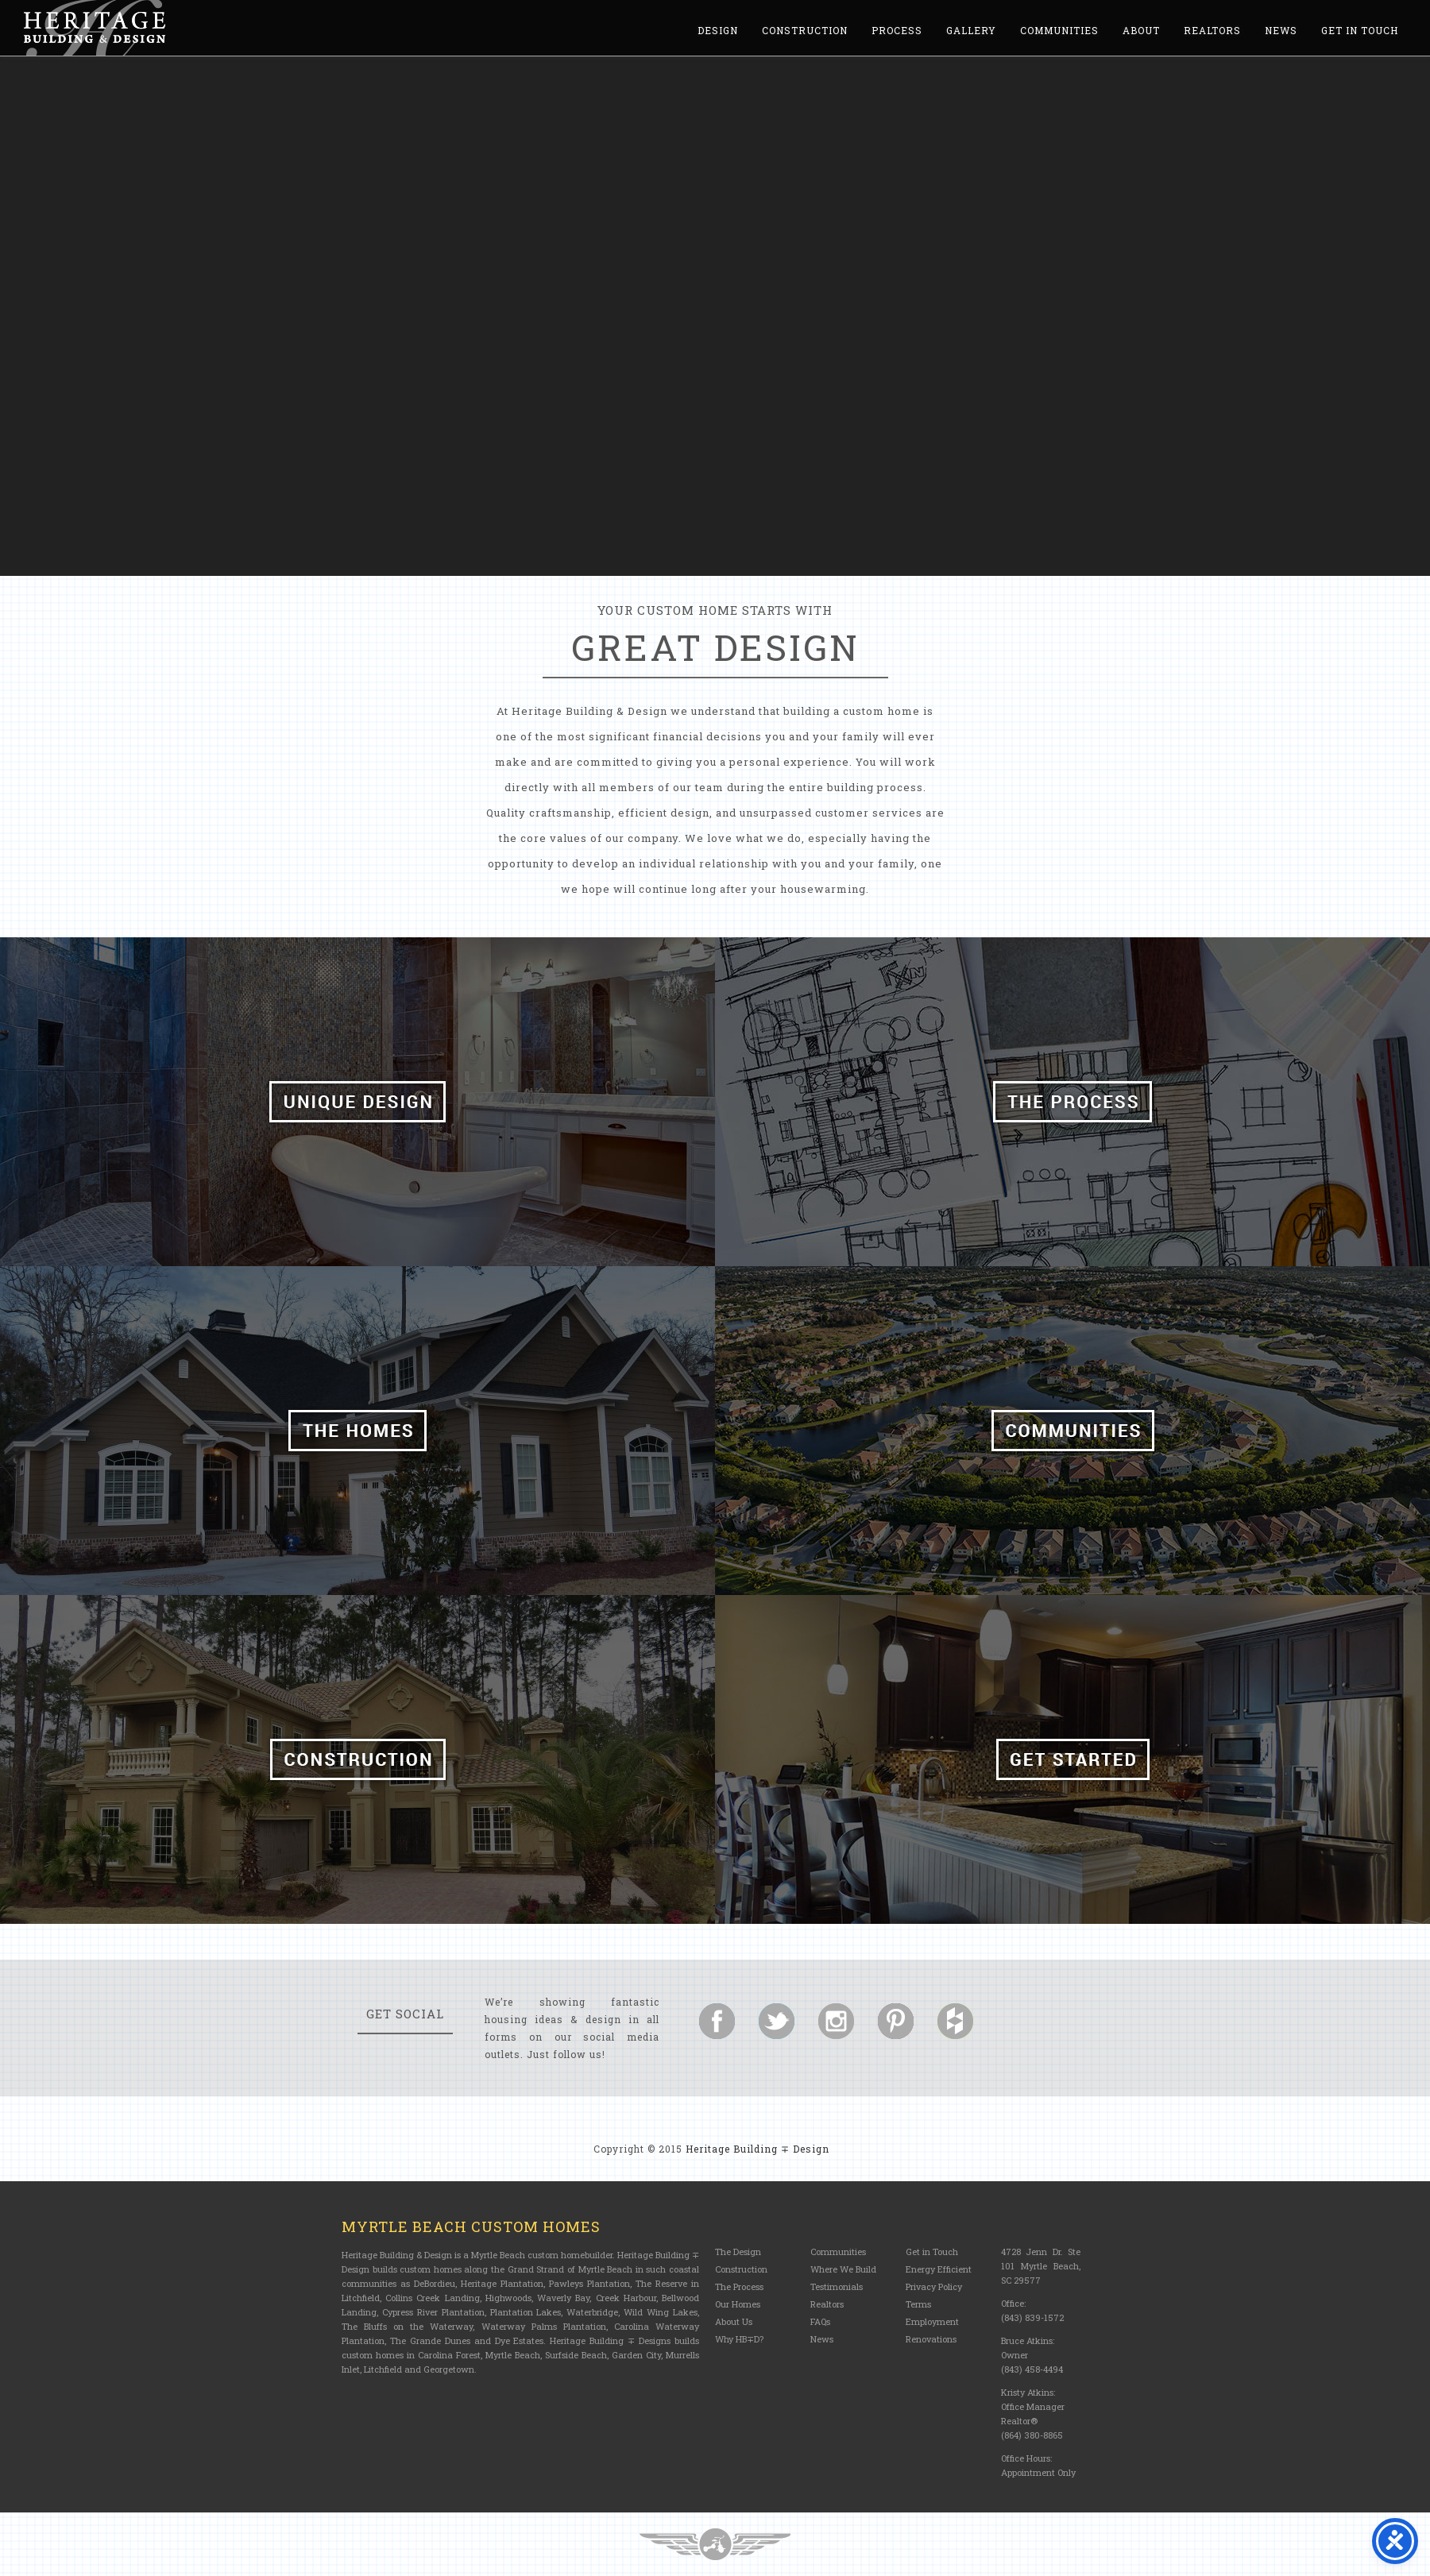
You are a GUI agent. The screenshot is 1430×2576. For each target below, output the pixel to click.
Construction (805, 30)
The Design (738, 2251)
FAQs (820, 2321)
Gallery (971, 30)
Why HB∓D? (739, 2339)
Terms (918, 2304)
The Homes (357, 1430)
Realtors (1212, 30)
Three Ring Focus (715, 2544)
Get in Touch (1359, 30)
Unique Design (357, 1101)
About (1141, 30)
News (1281, 30)
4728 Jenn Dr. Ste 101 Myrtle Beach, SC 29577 (1040, 2266)
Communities (1059, 30)
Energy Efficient (939, 2269)
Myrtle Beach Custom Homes (471, 2226)
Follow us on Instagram (836, 2021)
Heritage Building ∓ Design (757, 2148)
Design (718, 30)
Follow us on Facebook (717, 2021)
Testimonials (836, 2286)
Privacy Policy (934, 2286)
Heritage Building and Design (94, 28)
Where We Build (843, 2269)
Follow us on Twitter (776, 2021)
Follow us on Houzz (955, 2021)
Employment (932, 2321)
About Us (733, 2321)
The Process (1072, 1101)
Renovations (931, 2339)
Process (897, 30)
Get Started (1072, 1759)
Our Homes (737, 2304)
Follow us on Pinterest (896, 2021)
